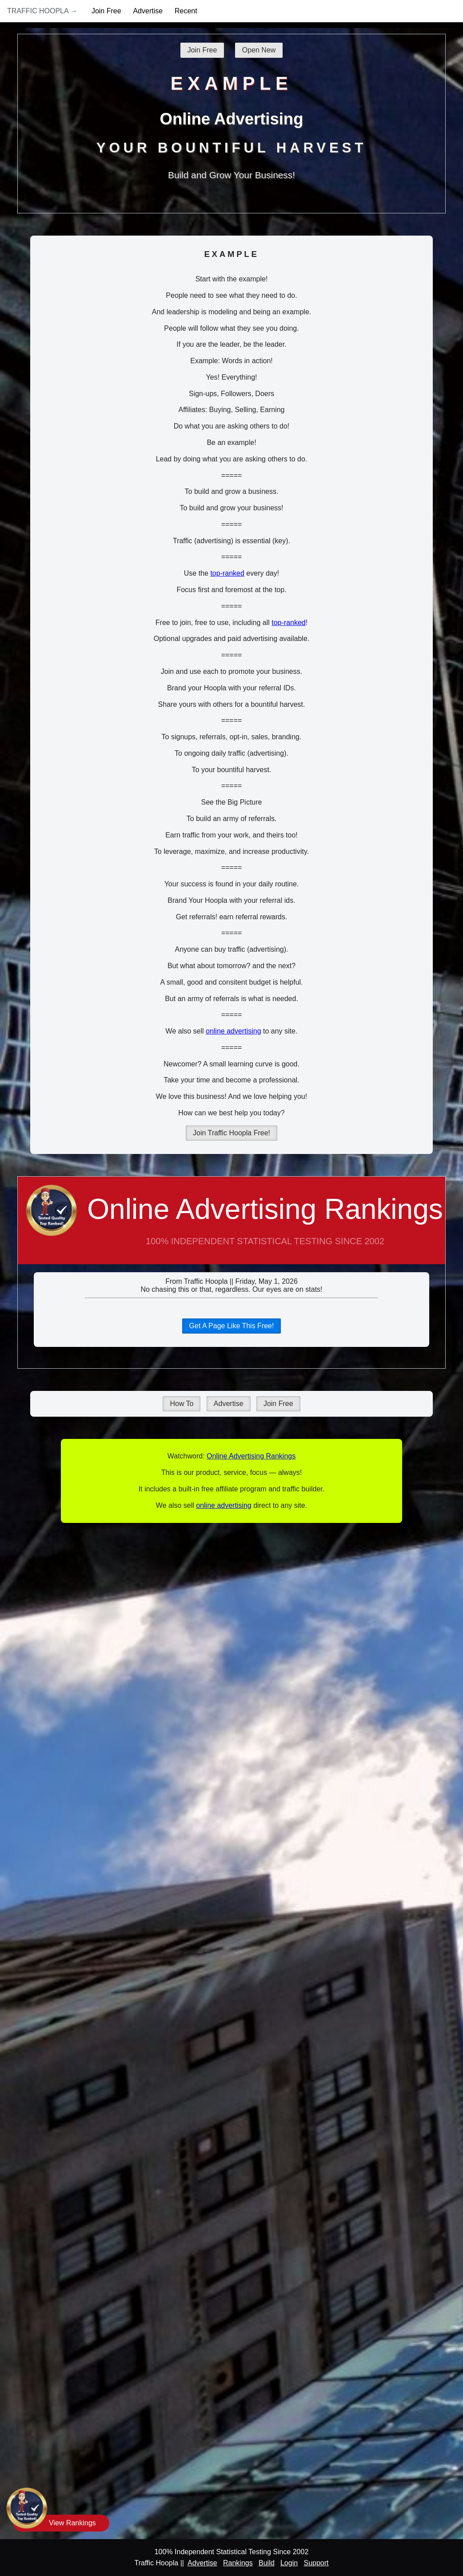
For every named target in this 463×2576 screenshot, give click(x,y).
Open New (259, 50)
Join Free (106, 11)
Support (315, 2563)
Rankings (238, 2563)
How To (181, 1403)
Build (267, 2563)
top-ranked (227, 573)
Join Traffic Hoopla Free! (231, 1133)
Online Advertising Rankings (231, 1228)
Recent (186, 11)
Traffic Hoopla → (42, 11)
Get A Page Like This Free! (231, 1326)
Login (289, 2563)
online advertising (233, 1031)
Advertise (148, 11)
